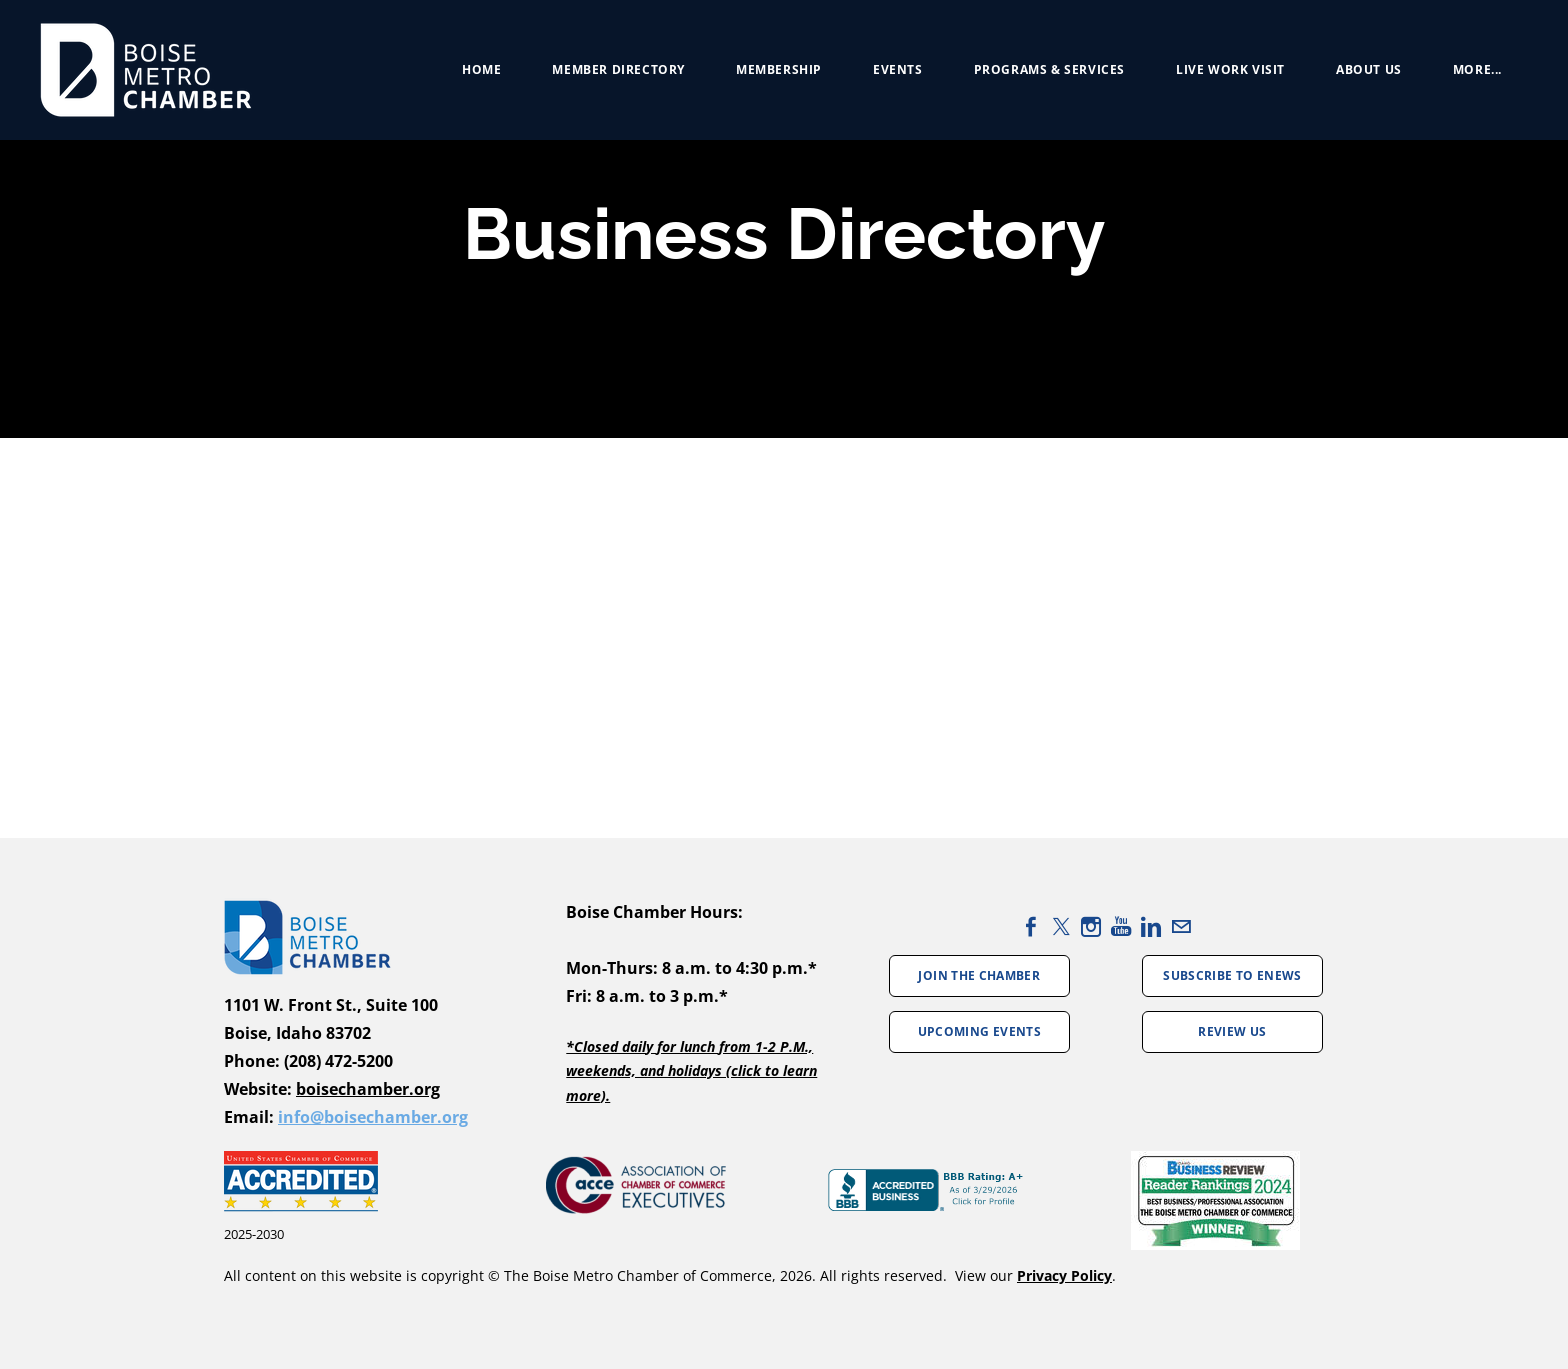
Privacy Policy (1064, 1275)
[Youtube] (1121, 926)
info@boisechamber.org (373, 1117)
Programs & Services (1049, 69)
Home (481, 69)
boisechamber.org (368, 1089)
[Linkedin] (1151, 926)
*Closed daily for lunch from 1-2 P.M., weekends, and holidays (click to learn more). (691, 1071)
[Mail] (1181, 926)
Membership (779, 69)
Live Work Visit (1230, 69)
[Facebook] (1031, 926)
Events (898, 69)
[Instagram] (1091, 926)
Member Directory (618, 69)
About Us (1369, 69)
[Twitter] (1061, 926)
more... (1477, 69)
